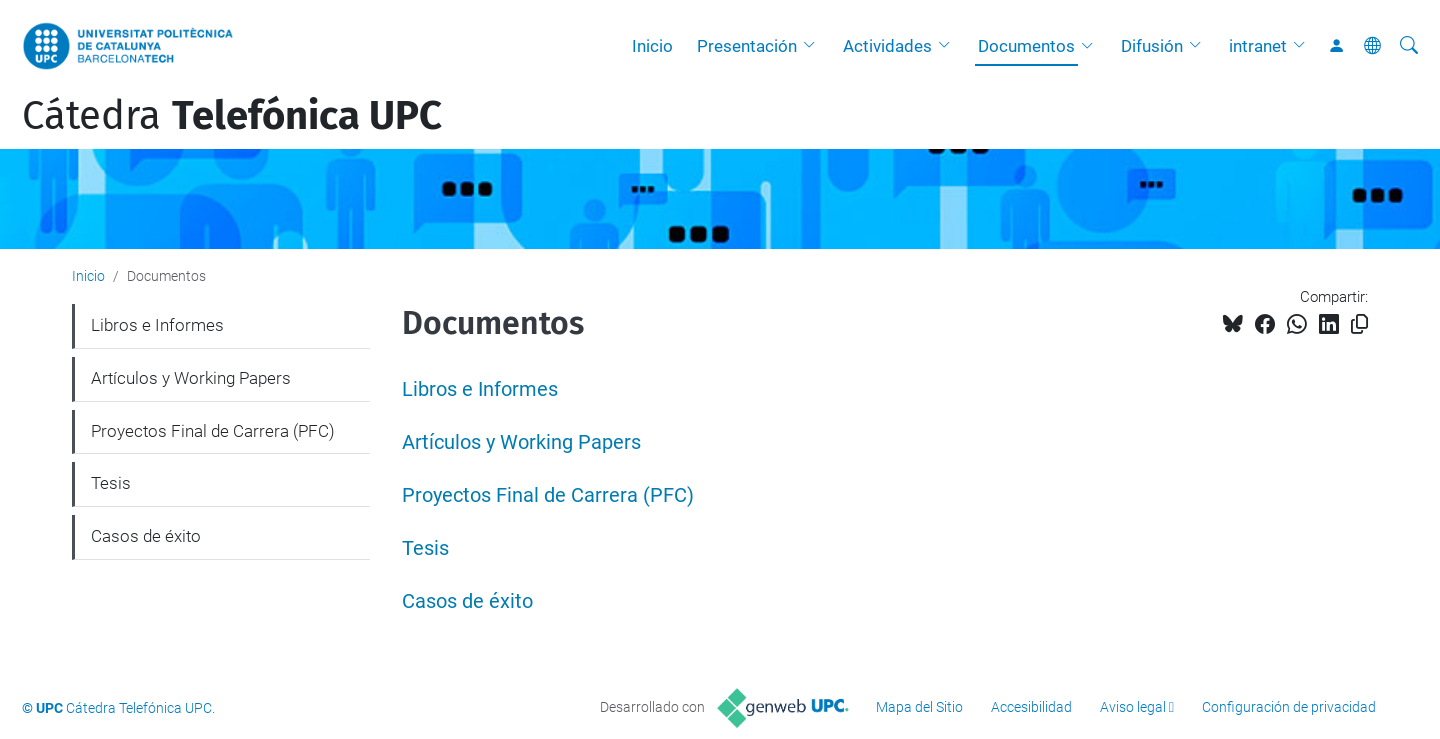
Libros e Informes (480, 389)
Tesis (425, 548)
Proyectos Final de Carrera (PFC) (548, 495)
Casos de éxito (467, 601)
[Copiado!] (1359, 324)
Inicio (652, 46)
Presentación (747, 46)
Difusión (1152, 46)
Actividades (887, 46)
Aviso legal (1133, 707)
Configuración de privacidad (1289, 707)
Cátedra (232, 116)
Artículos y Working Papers (521, 442)
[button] (814, 46)
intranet (1258, 46)
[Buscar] (1409, 46)
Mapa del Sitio (919, 707)
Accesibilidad (1031, 707)
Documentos (1026, 46)
